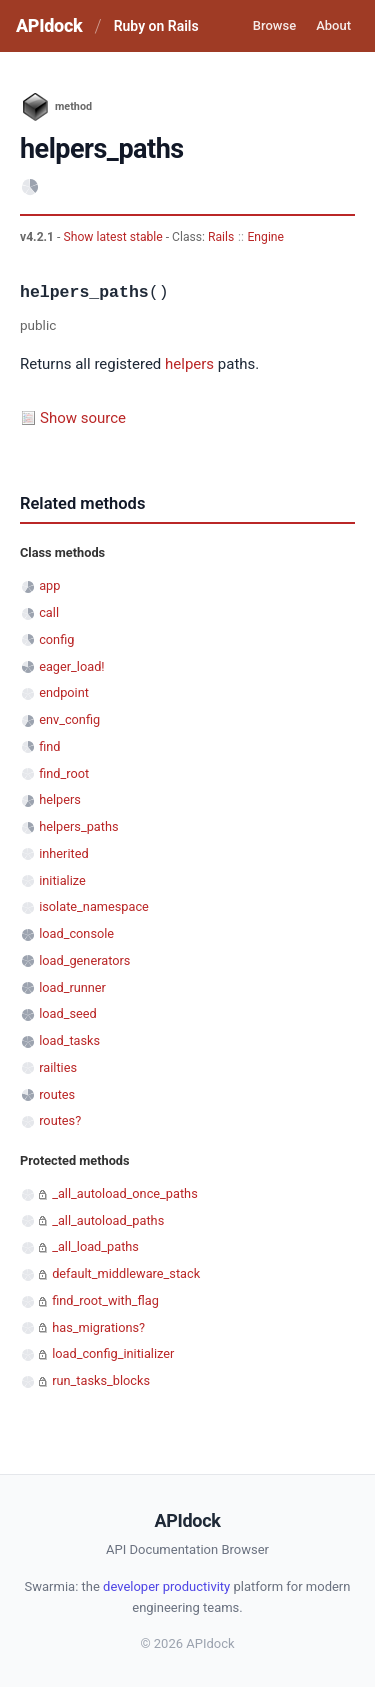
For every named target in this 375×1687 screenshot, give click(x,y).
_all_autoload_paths (108, 1220)
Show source (83, 418)
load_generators (84, 960)
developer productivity (166, 1586)
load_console (76, 933)
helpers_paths (78, 826)
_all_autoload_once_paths (125, 1193)
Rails (221, 237)
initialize (62, 880)
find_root (64, 773)
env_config (69, 719)
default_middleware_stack (126, 1273)
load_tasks (69, 1040)
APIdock (49, 25)
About (333, 25)
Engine (265, 237)
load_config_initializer (113, 1353)
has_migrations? (98, 1327)
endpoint (64, 692)
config (56, 639)
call (49, 612)
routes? (60, 1120)
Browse (274, 25)
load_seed (68, 1013)
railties (58, 1067)
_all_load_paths (95, 1246)
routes (57, 1094)
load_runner (72, 987)
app (49, 585)
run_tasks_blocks (101, 1380)
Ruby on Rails (156, 26)
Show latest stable (114, 237)
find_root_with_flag (105, 1300)
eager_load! (71, 666)
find (49, 746)
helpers (189, 364)
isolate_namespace (94, 906)
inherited (63, 853)
